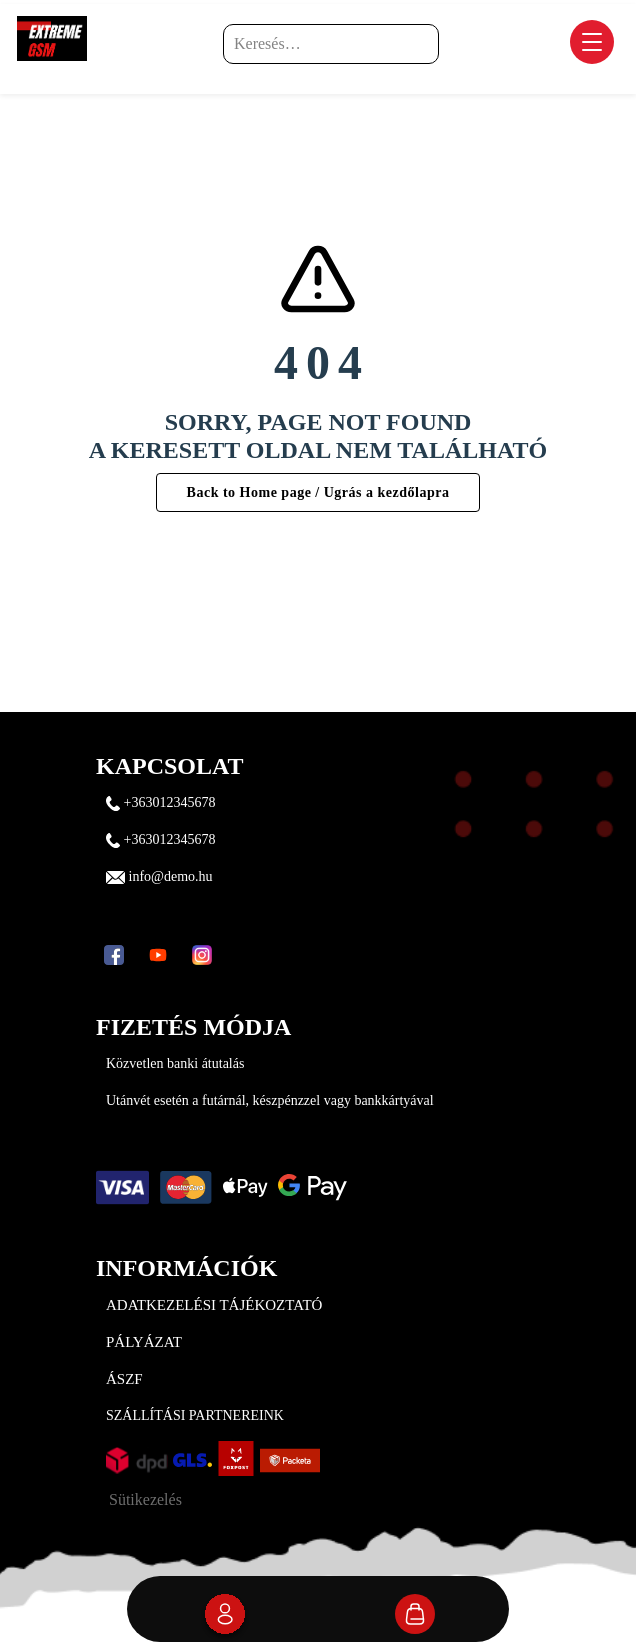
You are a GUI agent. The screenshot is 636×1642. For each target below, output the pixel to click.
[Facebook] (114, 955)
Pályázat (144, 1342)
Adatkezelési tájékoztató (214, 1305)
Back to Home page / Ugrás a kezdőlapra (318, 492)
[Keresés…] (331, 44)
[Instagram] (202, 955)
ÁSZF (124, 1379)
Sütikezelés (145, 1499)
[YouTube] (158, 955)
